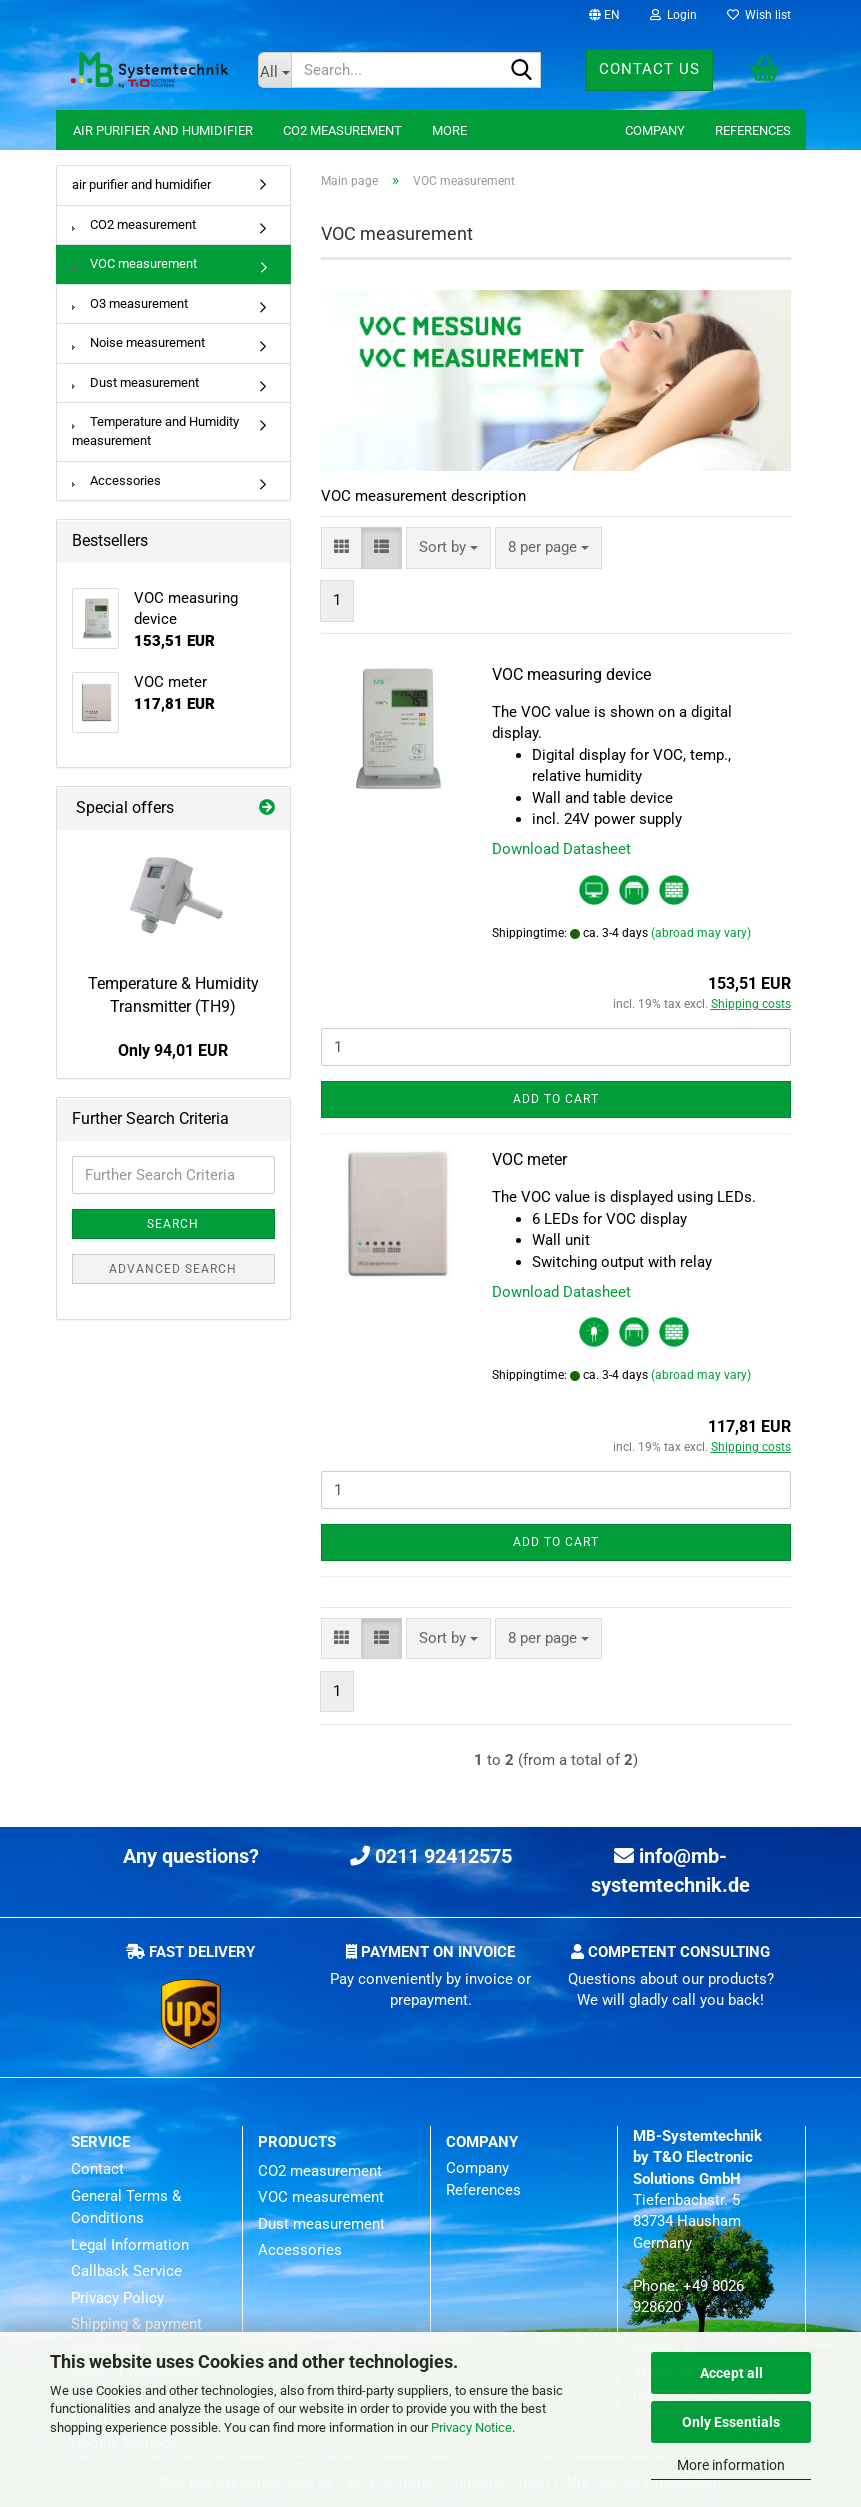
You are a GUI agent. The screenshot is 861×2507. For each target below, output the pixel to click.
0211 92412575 (431, 1856)
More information (731, 2465)
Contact (97, 2169)
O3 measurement (130, 303)
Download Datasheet (561, 849)
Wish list (759, 15)
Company (655, 130)
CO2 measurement (342, 130)
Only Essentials (731, 2422)
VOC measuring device (571, 674)
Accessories (116, 480)
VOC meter (529, 1159)
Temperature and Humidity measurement (155, 431)
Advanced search (173, 1269)
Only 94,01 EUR (173, 1050)
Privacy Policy (117, 2298)
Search (173, 1224)
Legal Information (130, 2245)
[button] (604, 15)
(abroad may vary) (701, 933)
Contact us (649, 69)
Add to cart (556, 1099)
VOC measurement (134, 263)
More (449, 130)
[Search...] (274, 70)
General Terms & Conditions (126, 2207)
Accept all (731, 2373)
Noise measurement (138, 342)
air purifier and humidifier (163, 130)
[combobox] (448, 547)
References (753, 130)
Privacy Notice (471, 2427)
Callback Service (126, 2271)
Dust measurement (135, 382)
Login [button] (673, 15)
